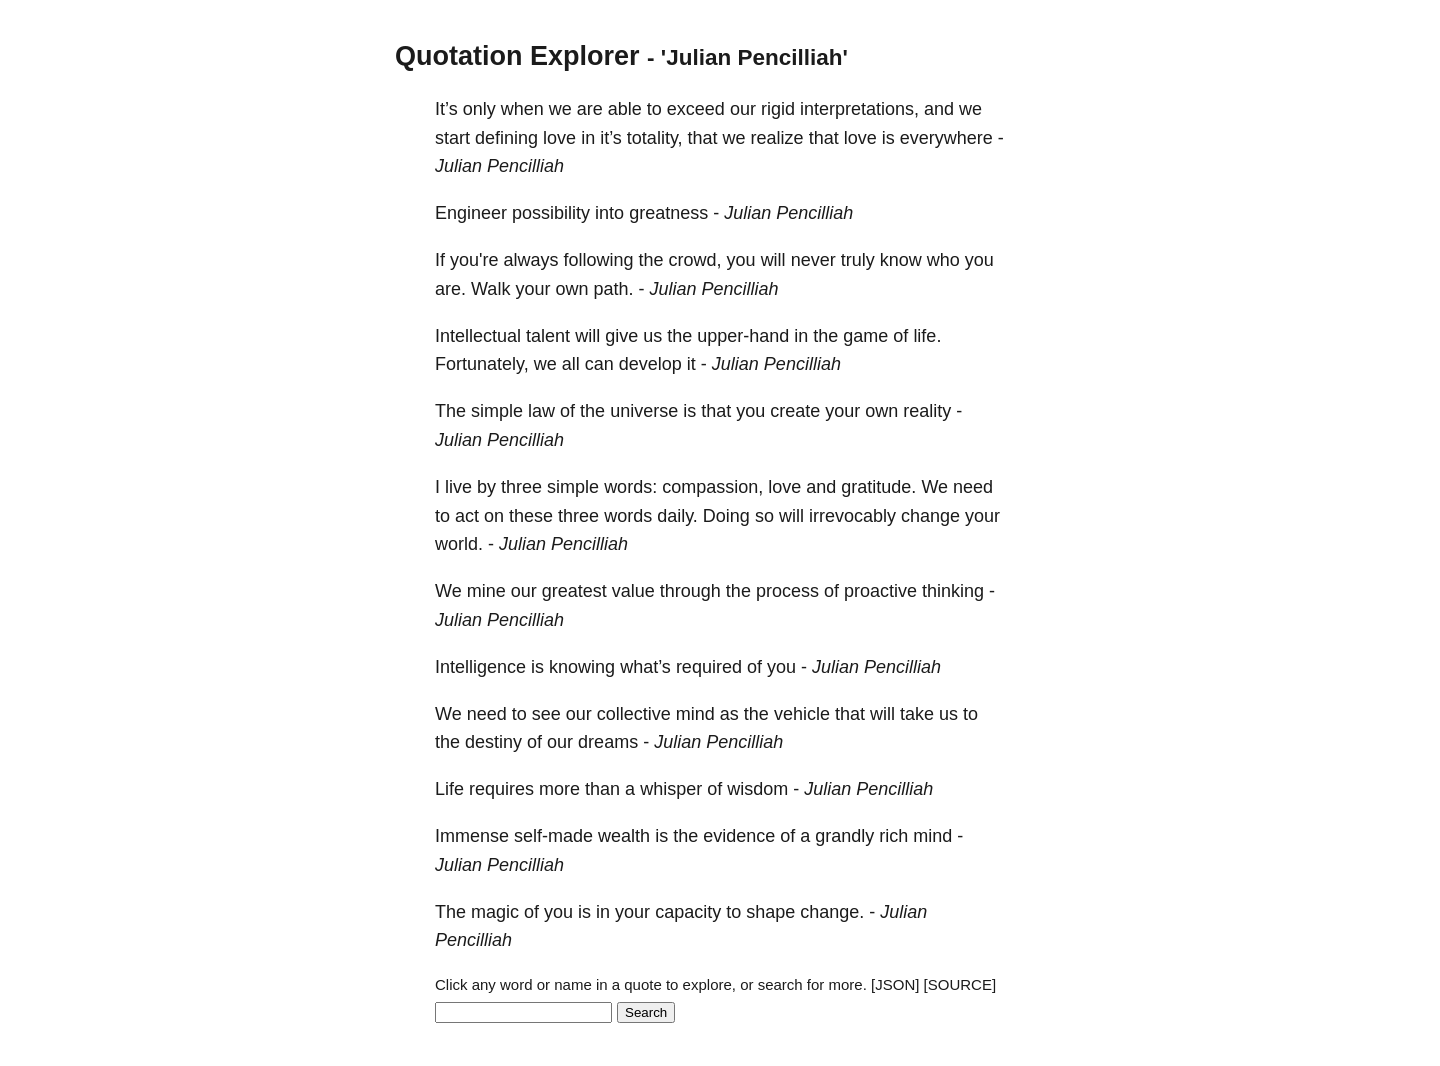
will (773, 260)
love (559, 138)
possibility (551, 213)
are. (450, 289)
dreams (608, 742)
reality (927, 411)
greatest (574, 591)
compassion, (712, 487)
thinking (953, 591)
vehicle (802, 714)
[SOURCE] (960, 984)
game (865, 336)
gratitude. (878, 487)
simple (497, 411)
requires (501, 789)
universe (644, 411)
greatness (668, 213)
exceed (696, 109)
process (787, 591)
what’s (645, 667)
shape (770, 912)
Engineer (471, 213)
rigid (778, 109)
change (930, 516)
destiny (493, 742)
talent (548, 336)
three (521, 487)
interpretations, (859, 109)
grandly (844, 836)
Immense (472, 836)
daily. (677, 516)
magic (495, 912)
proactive (880, 591)
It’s (446, 109)
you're (474, 260)
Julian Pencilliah (499, 166)
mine (486, 591)
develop (650, 364)
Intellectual (478, 336)
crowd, (695, 260)
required (709, 667)
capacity (688, 912)
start (452, 138)
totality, (655, 138)
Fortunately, (482, 364)
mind (695, 714)
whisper (671, 789)
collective (634, 714)
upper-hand (743, 336)
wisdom (757, 789)
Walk (490, 289)
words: (630, 487)
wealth (624, 836)
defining (506, 138)
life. (927, 336)
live (458, 487)
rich (893, 836)
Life (449, 789)
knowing (582, 667)
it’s (611, 138)
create (795, 411)
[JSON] (895, 984)
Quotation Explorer (517, 56)
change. (832, 912)
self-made (553, 836)
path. (613, 289)
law (541, 411)
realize (777, 138)
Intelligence (480, 667)
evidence (739, 836)
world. (459, 544)
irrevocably (852, 516)
